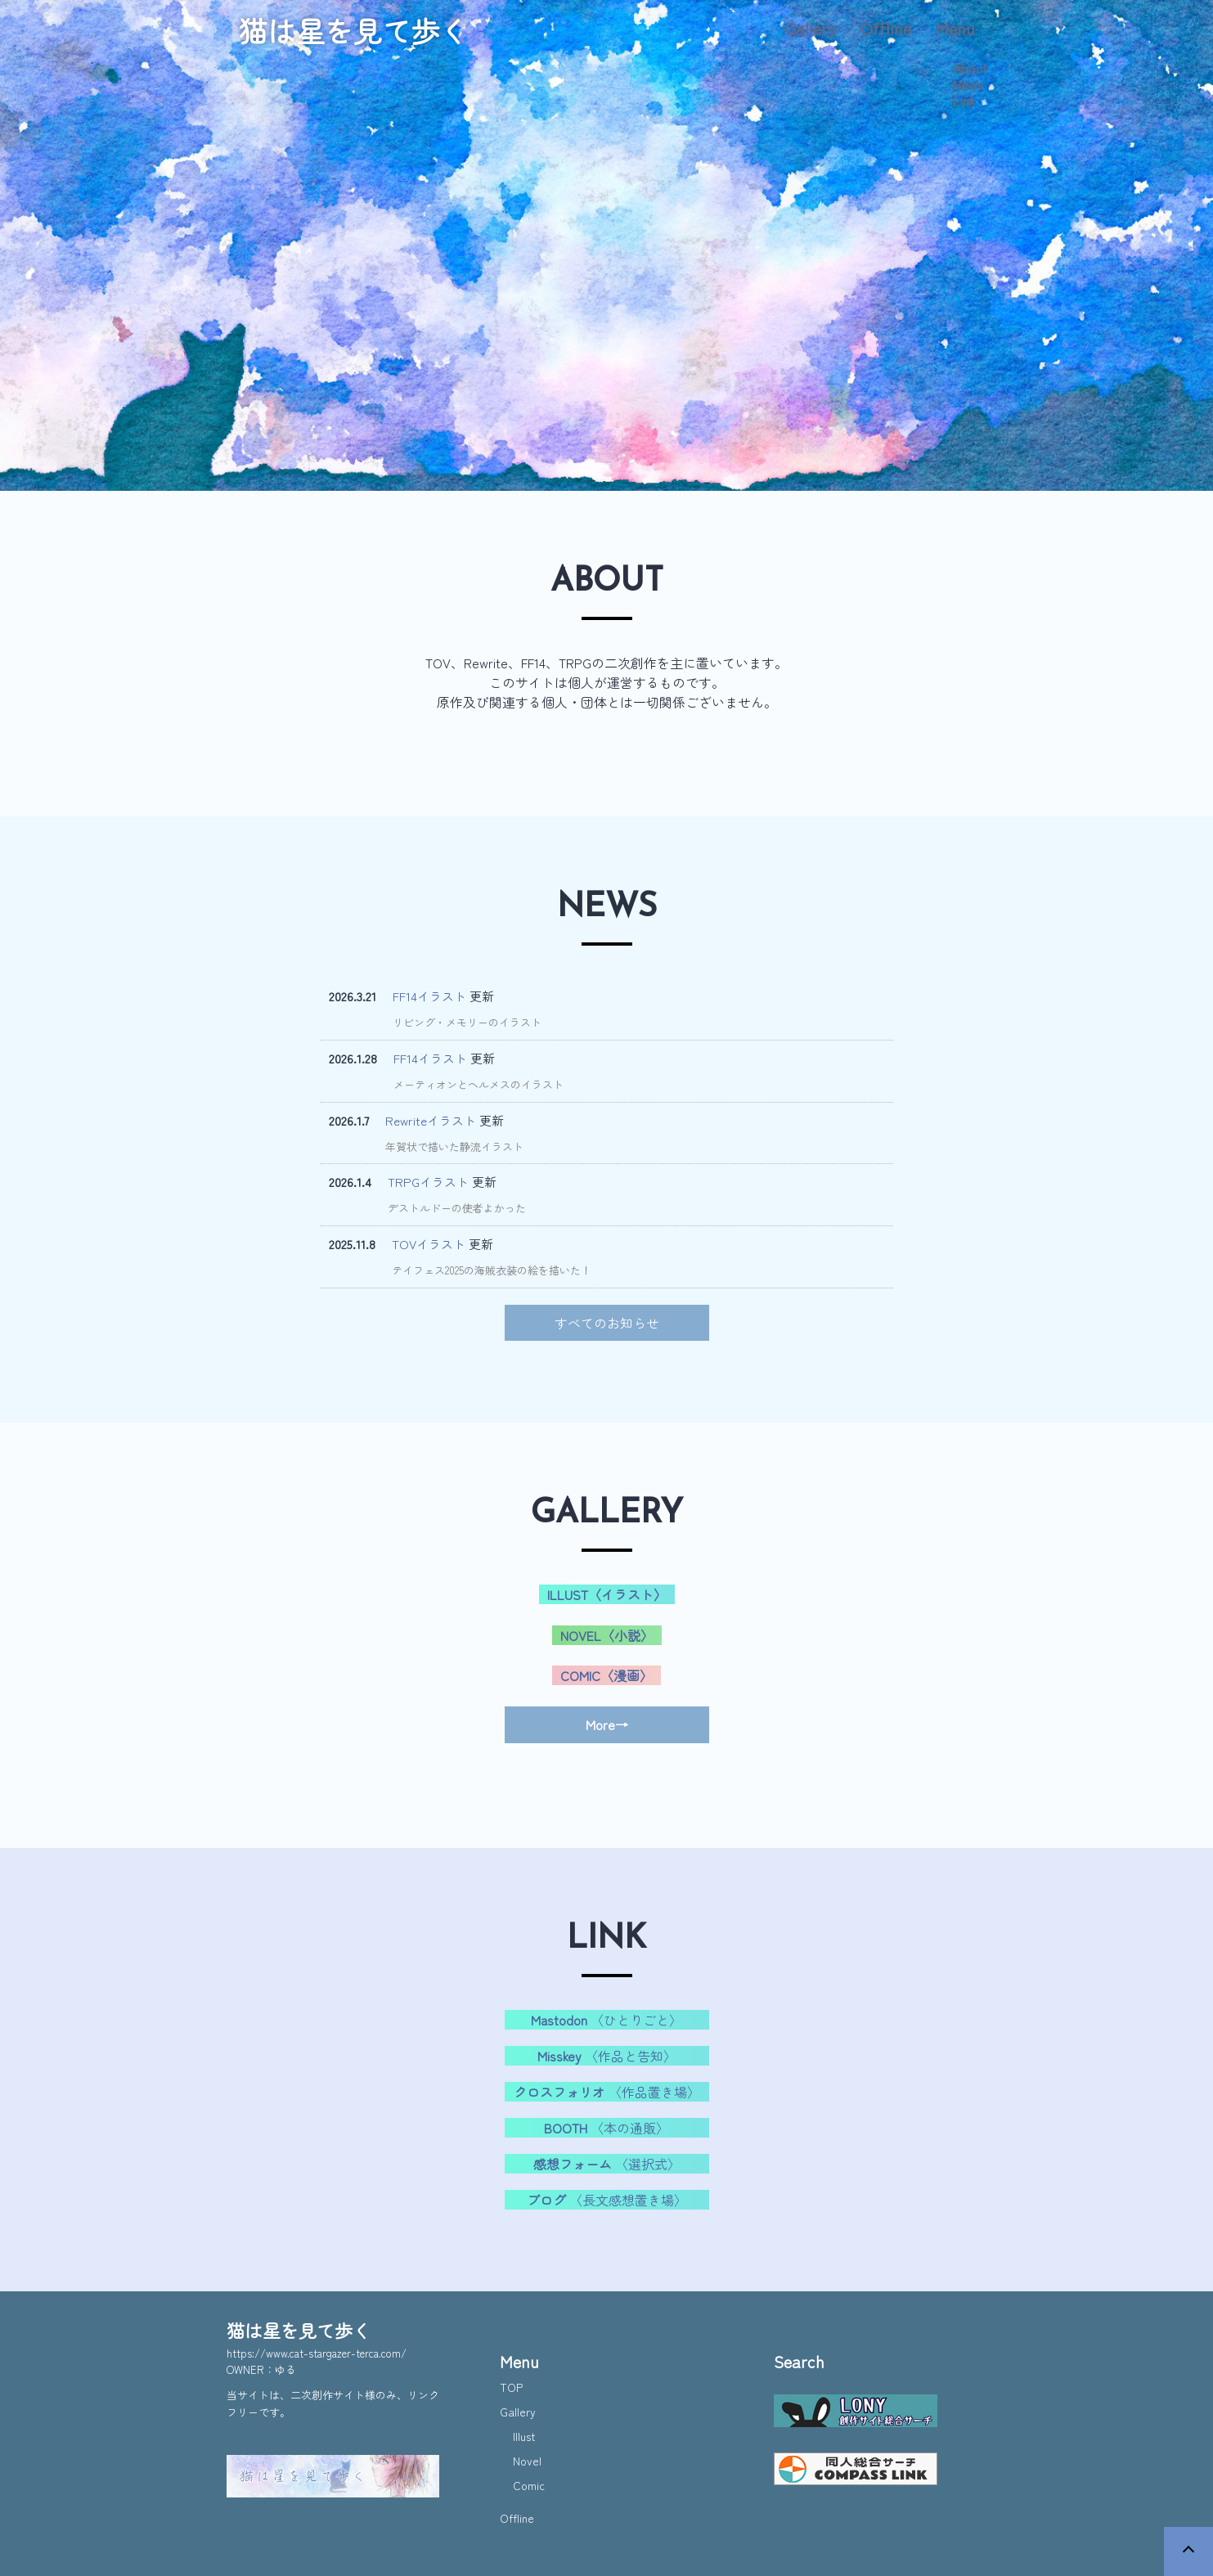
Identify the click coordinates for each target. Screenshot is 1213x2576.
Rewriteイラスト (430, 1120)
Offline (885, 28)
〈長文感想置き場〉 (607, 2200)
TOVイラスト (428, 1243)
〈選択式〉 (607, 2164)
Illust (524, 2436)
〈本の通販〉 (606, 2128)
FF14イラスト (429, 996)
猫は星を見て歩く (353, 30)
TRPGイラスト (428, 1181)
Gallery (810, 28)
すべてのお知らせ (607, 1323)
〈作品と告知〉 (606, 2056)
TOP (511, 2387)
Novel (527, 2460)
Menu (955, 28)
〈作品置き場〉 (607, 2092)
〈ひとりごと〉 (606, 2020)
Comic (529, 2485)
